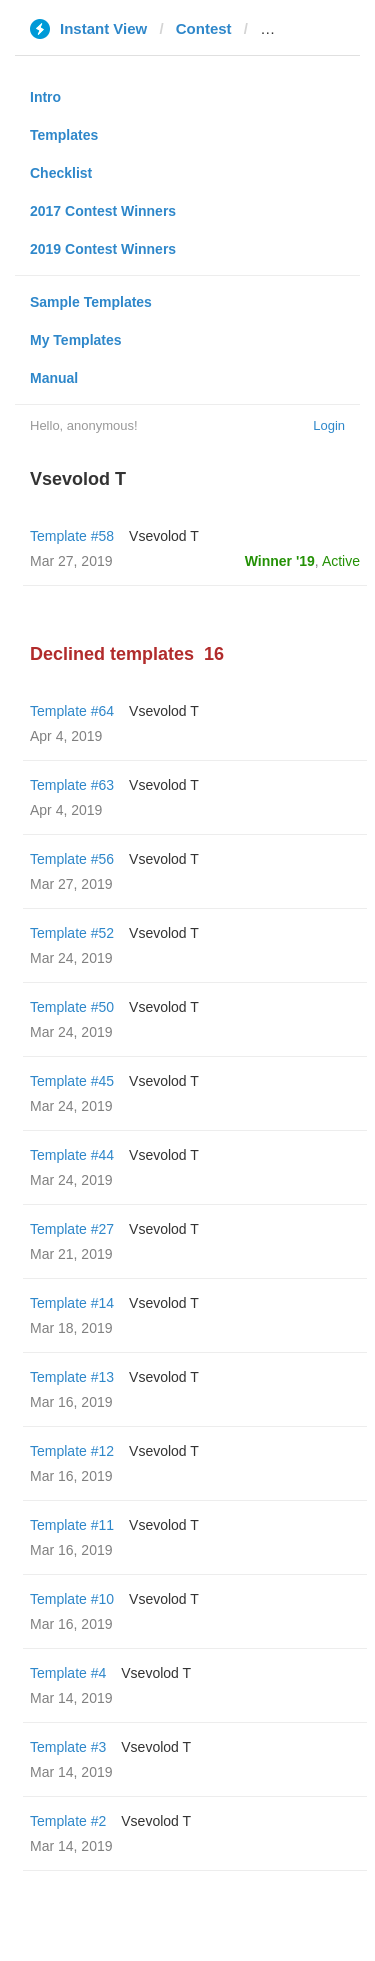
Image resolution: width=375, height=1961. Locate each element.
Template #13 (72, 1377)
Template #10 (72, 1599)
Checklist (61, 173)
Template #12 (72, 1451)
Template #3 (68, 1747)
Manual (54, 378)
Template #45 (72, 1081)
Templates (64, 135)
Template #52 (72, 933)
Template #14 (72, 1303)
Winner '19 (280, 561)
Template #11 (72, 1525)
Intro (45, 97)
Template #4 (68, 1673)
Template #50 (72, 1007)
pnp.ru (283, 28)
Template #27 (72, 1229)
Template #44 (72, 1155)
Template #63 (72, 785)
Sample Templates (91, 302)
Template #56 (72, 859)
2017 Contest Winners (103, 211)
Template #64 (72, 711)
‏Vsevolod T (164, 536)
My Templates (76, 340)
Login (329, 425)
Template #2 (68, 1821)
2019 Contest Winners (103, 249)
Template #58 (72, 536)
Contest (204, 28)
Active (341, 561)
